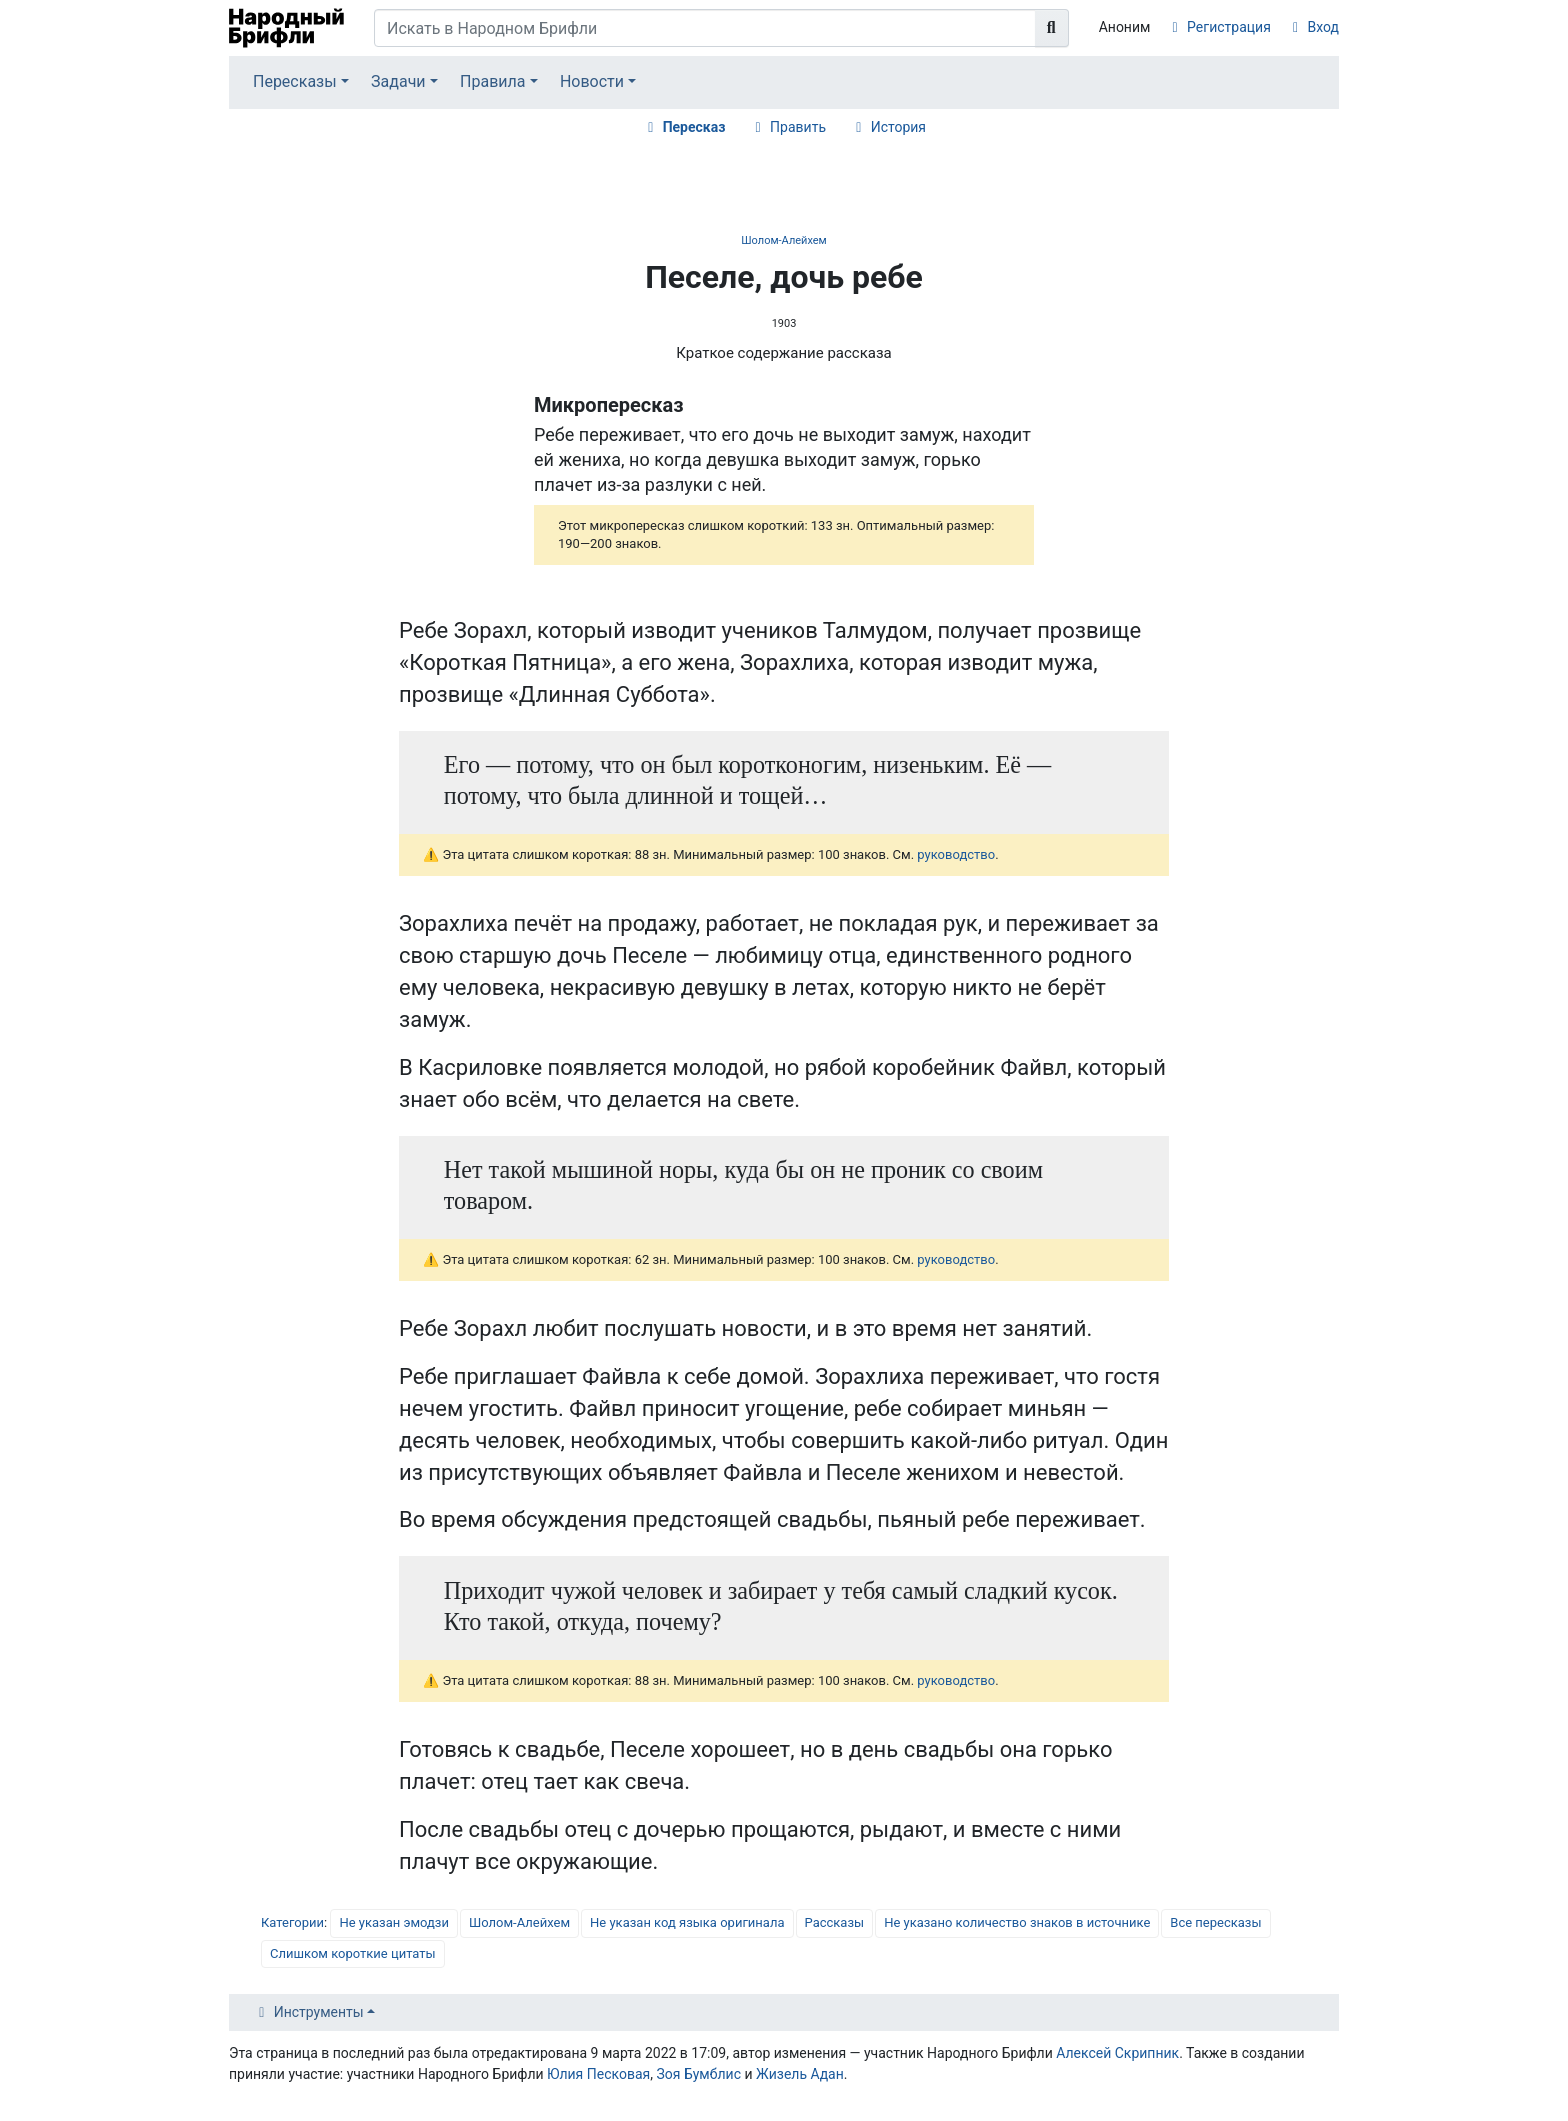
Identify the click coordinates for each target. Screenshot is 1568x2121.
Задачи (398, 81)
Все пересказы (1215, 1922)
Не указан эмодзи (394, 1922)
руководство (956, 854)
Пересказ (694, 127)
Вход (1323, 27)
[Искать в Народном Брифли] (705, 28)
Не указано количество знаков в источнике (1017, 1922)
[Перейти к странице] (1052, 28)
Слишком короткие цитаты (353, 1953)
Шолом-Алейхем (784, 240)
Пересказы (295, 81)
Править (798, 127)
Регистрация (1229, 27)
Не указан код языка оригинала (687, 1922)
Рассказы (835, 1922)
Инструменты (319, 2012)
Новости (592, 81)
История (898, 127)
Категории (292, 1922)
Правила (492, 81)
